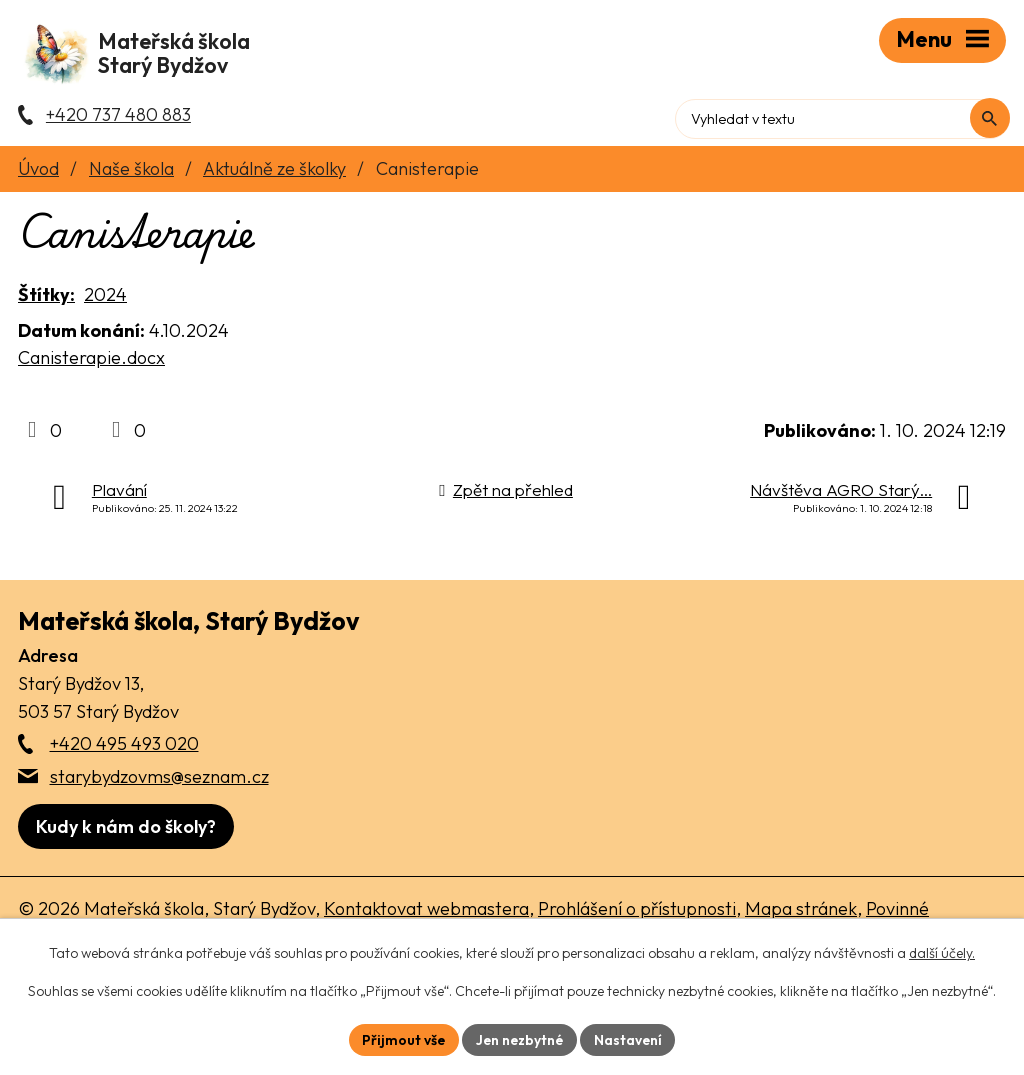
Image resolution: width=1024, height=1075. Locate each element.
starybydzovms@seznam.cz (159, 782)
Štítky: (46, 300)
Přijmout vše (402, 1039)
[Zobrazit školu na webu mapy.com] (126, 832)
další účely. (942, 953)
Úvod (38, 174)
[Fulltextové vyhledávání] (920, 115)
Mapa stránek (801, 914)
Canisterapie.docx (91, 363)
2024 (105, 300)
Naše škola (131, 174)
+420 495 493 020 (124, 749)
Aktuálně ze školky (274, 174)
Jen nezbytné (520, 1039)
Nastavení (630, 1039)
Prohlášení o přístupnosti (637, 914)
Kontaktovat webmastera (426, 914)
